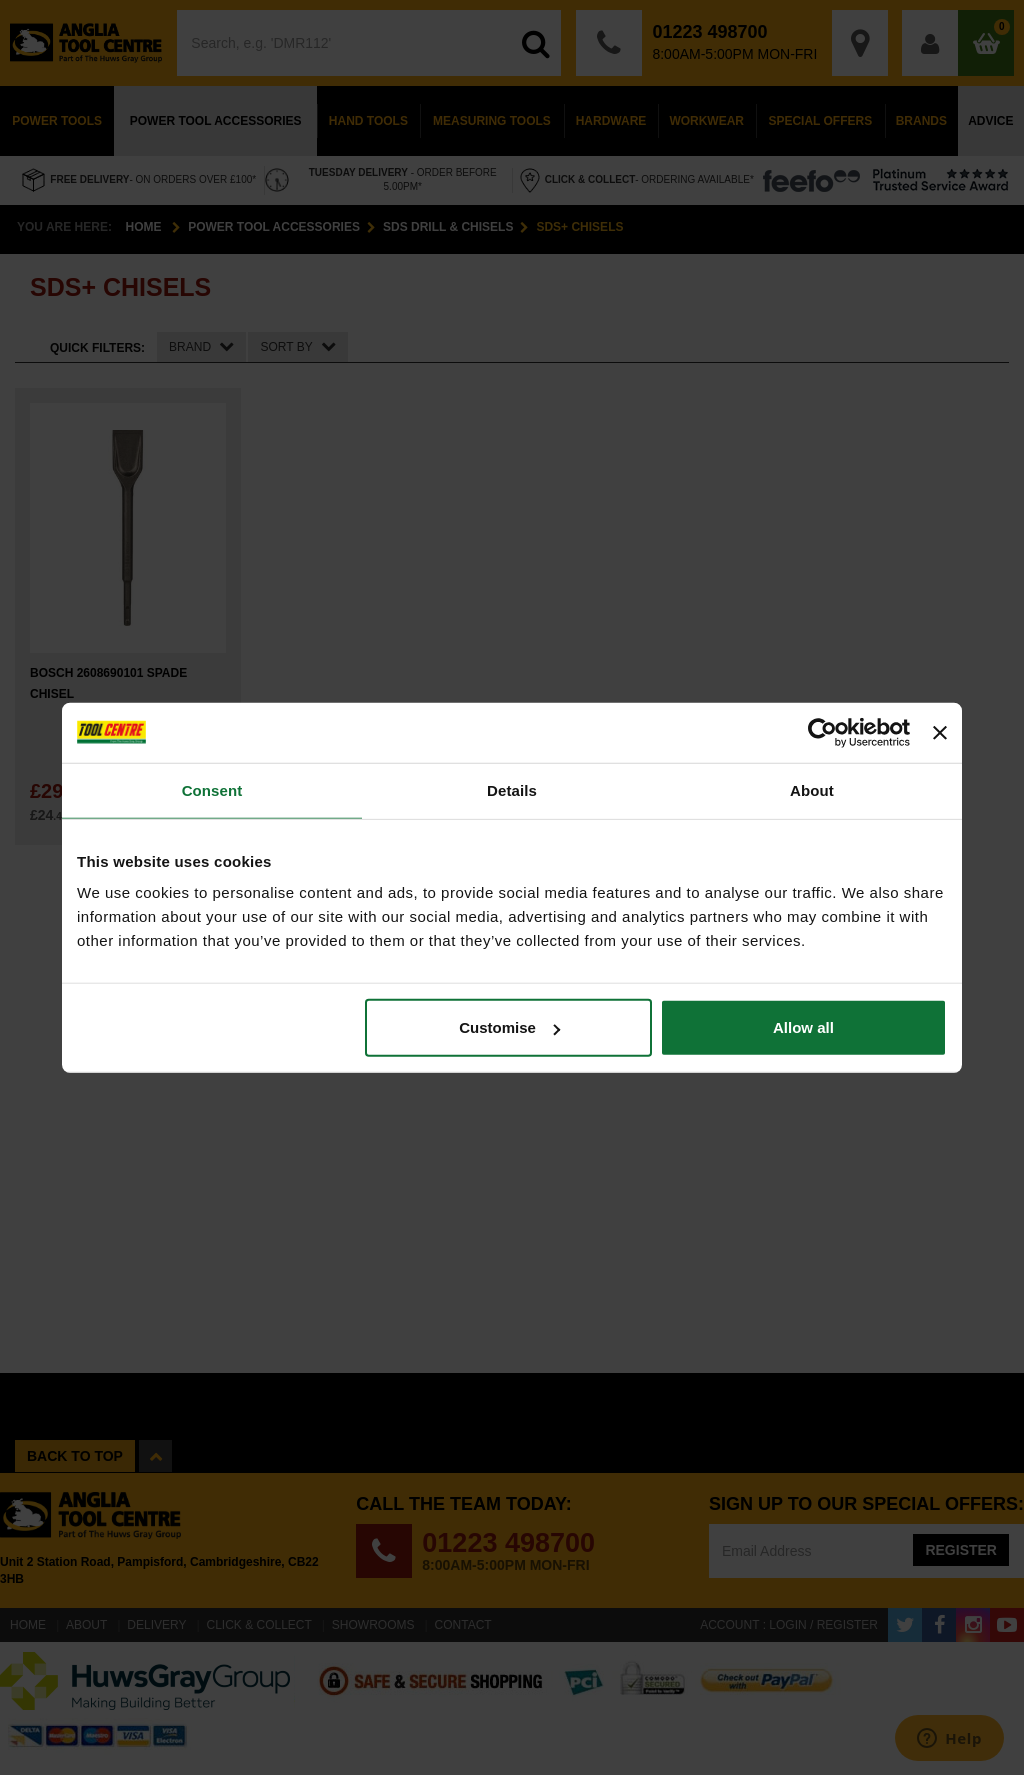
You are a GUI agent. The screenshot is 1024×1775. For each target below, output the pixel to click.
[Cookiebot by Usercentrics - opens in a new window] (822, 732)
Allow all (803, 1027)
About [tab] (812, 789)
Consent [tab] (212, 789)
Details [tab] (512, 789)
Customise (509, 1027)
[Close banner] (940, 732)
